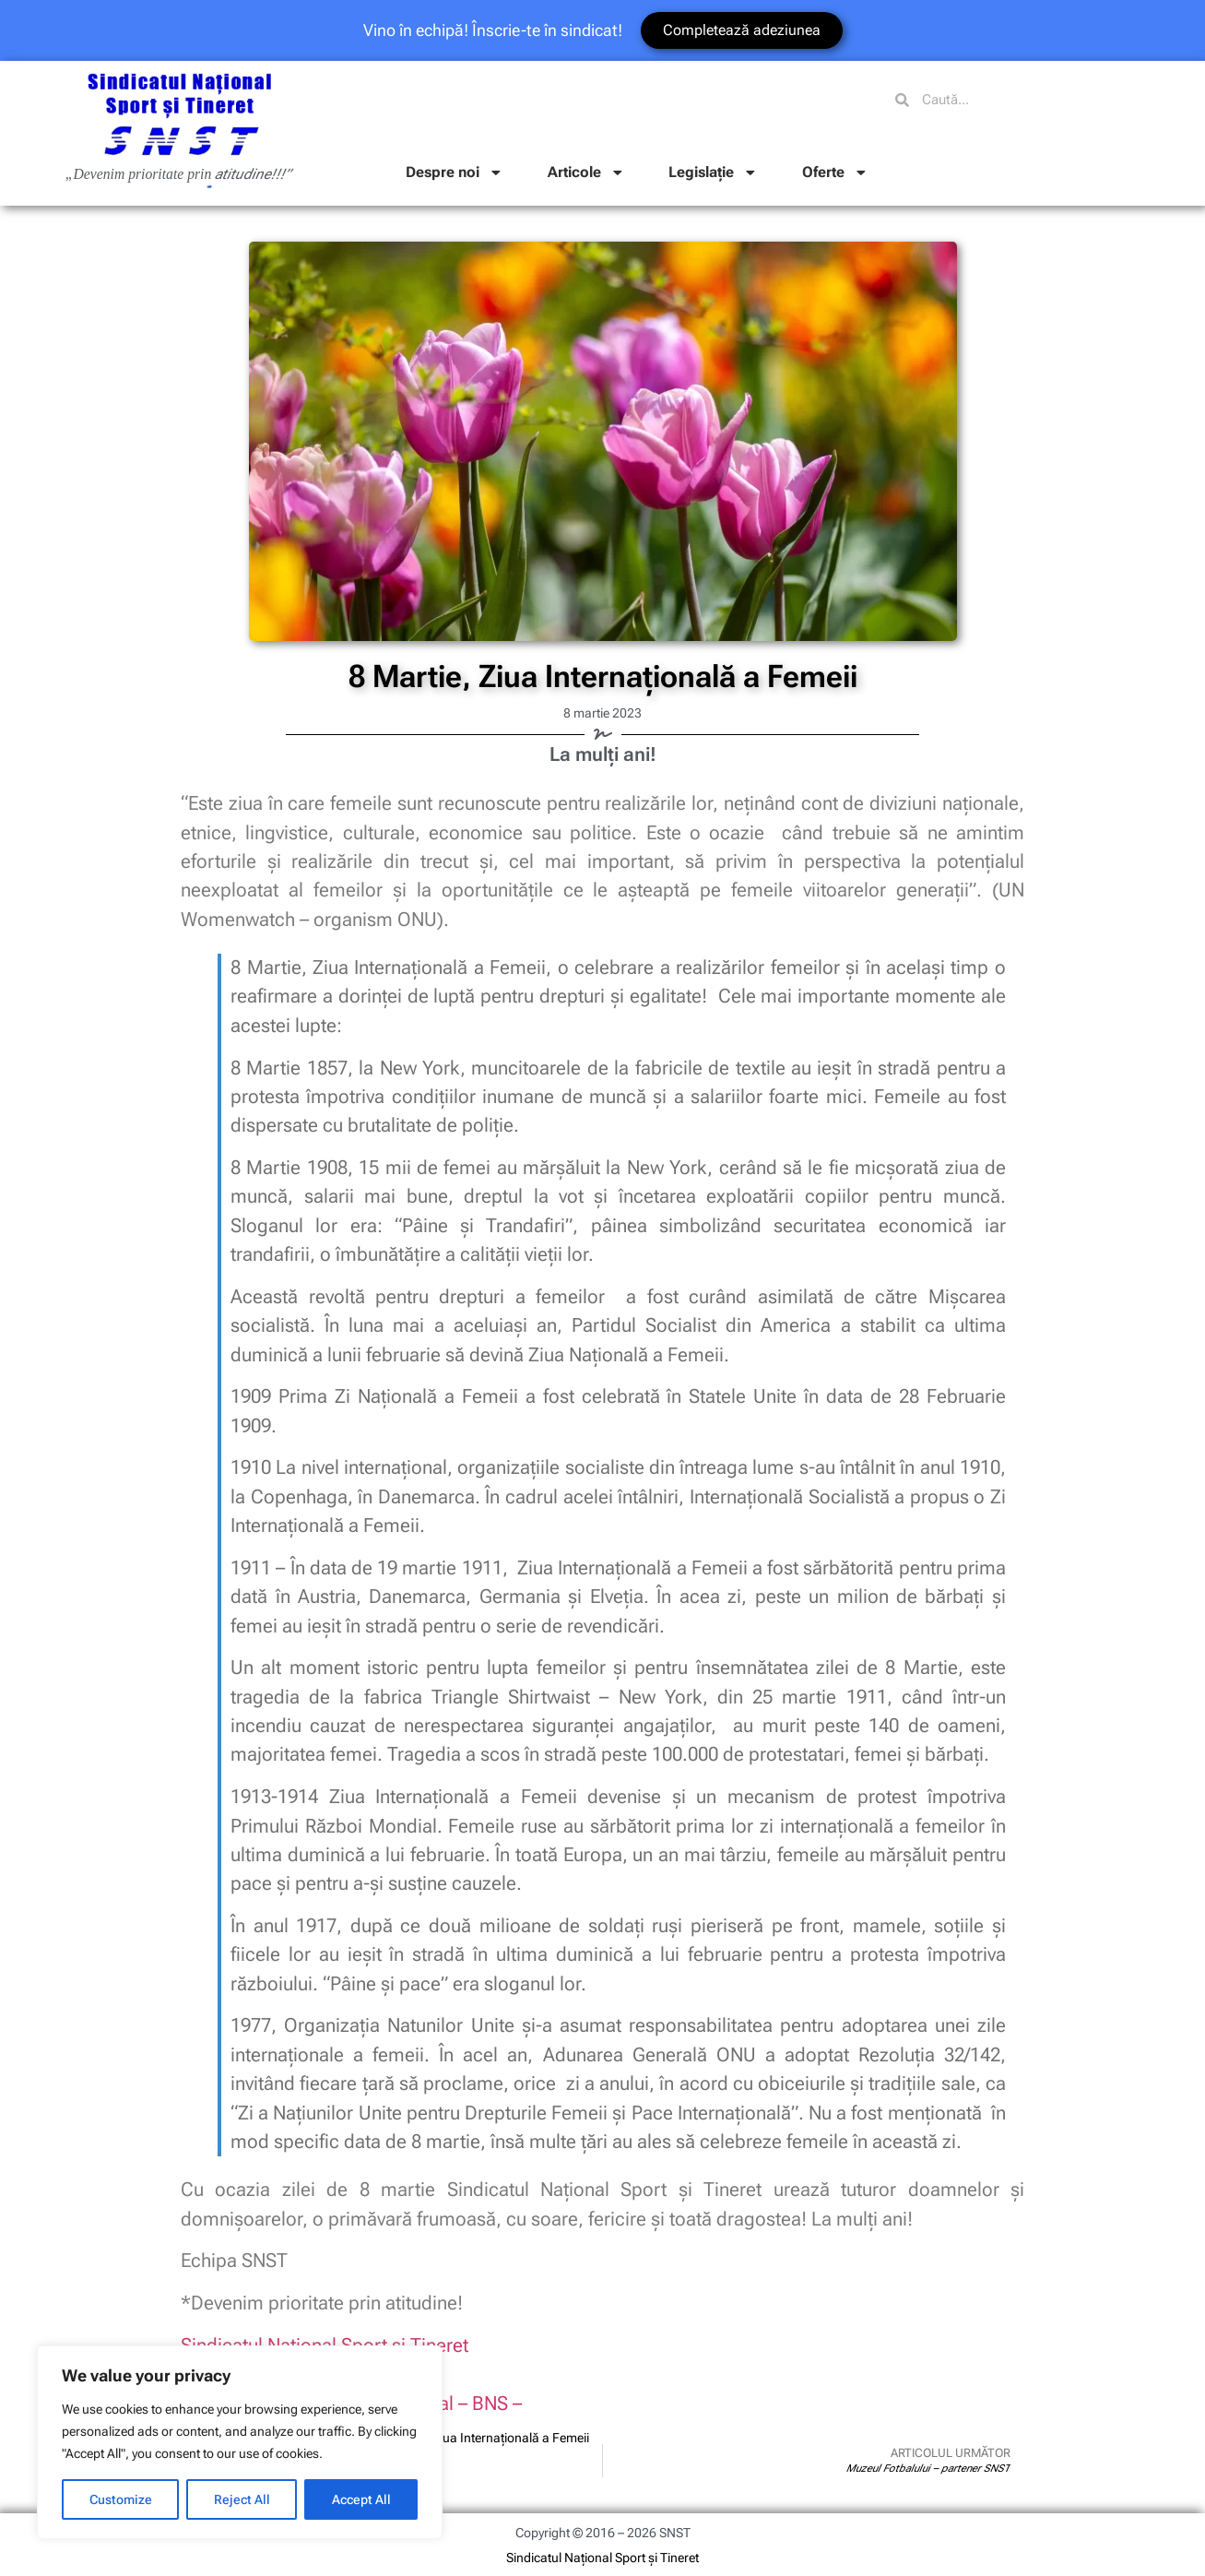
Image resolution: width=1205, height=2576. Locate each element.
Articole (586, 172)
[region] (240, 2442)
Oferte (835, 172)
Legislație (713, 172)
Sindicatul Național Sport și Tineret (602, 2557)
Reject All (242, 2499)
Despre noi (454, 172)
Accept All (361, 2499)
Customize (120, 2499)
